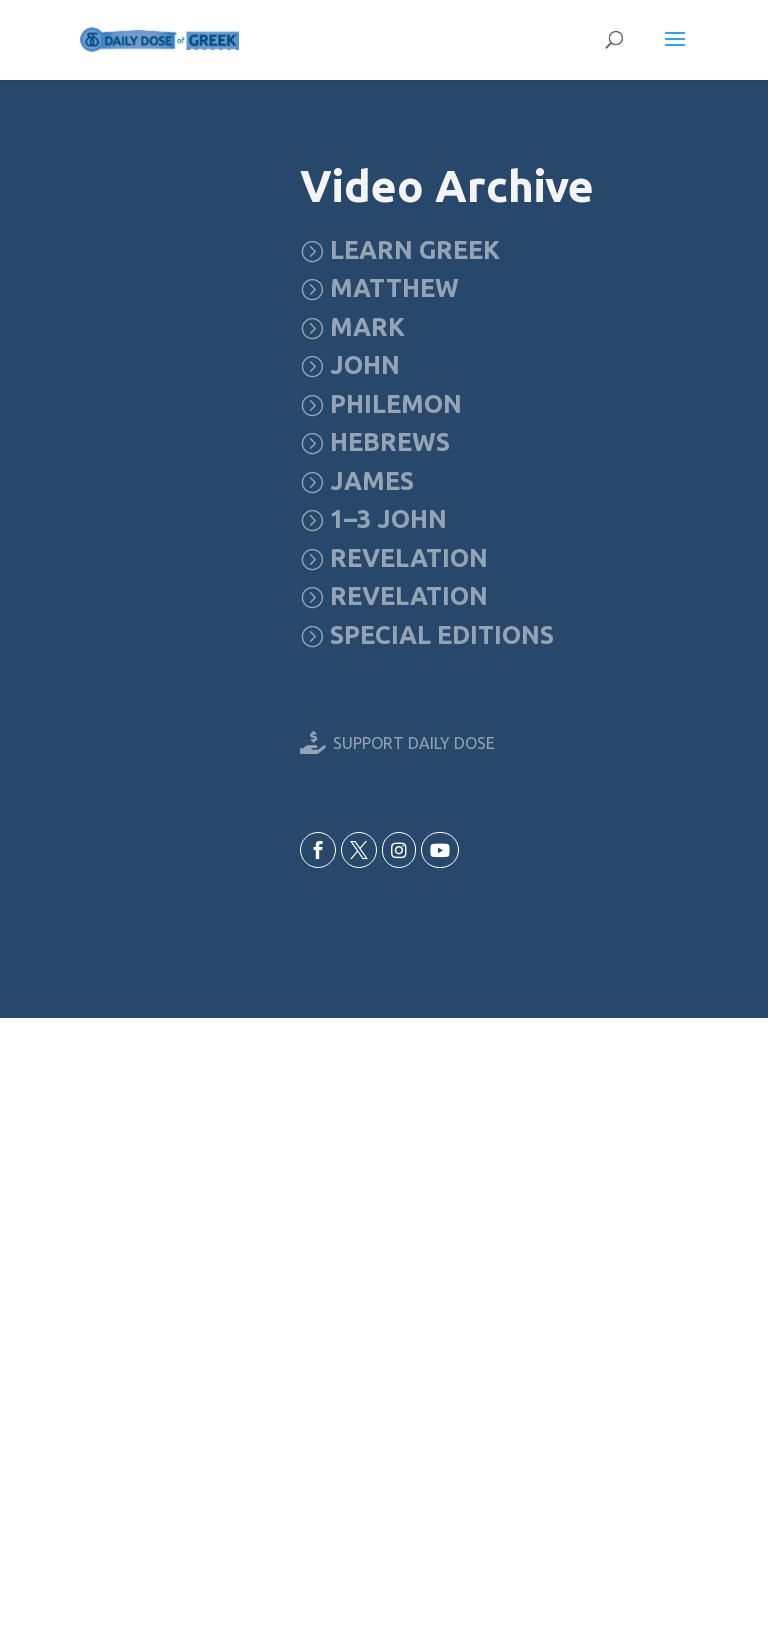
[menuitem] (400, 250)
